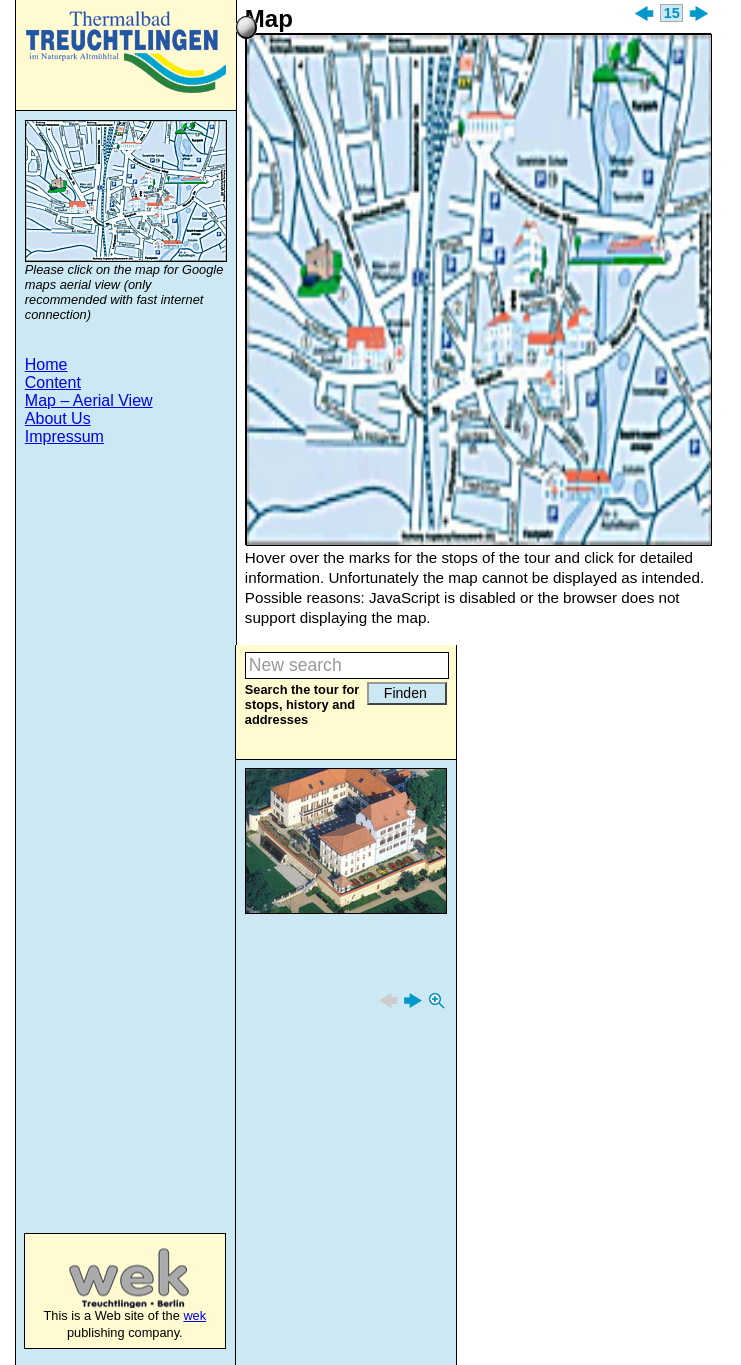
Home (46, 364)
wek (108, 1278)
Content (53, 382)
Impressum (64, 436)
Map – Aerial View (89, 400)
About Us (58, 418)
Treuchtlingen (126, 52)
